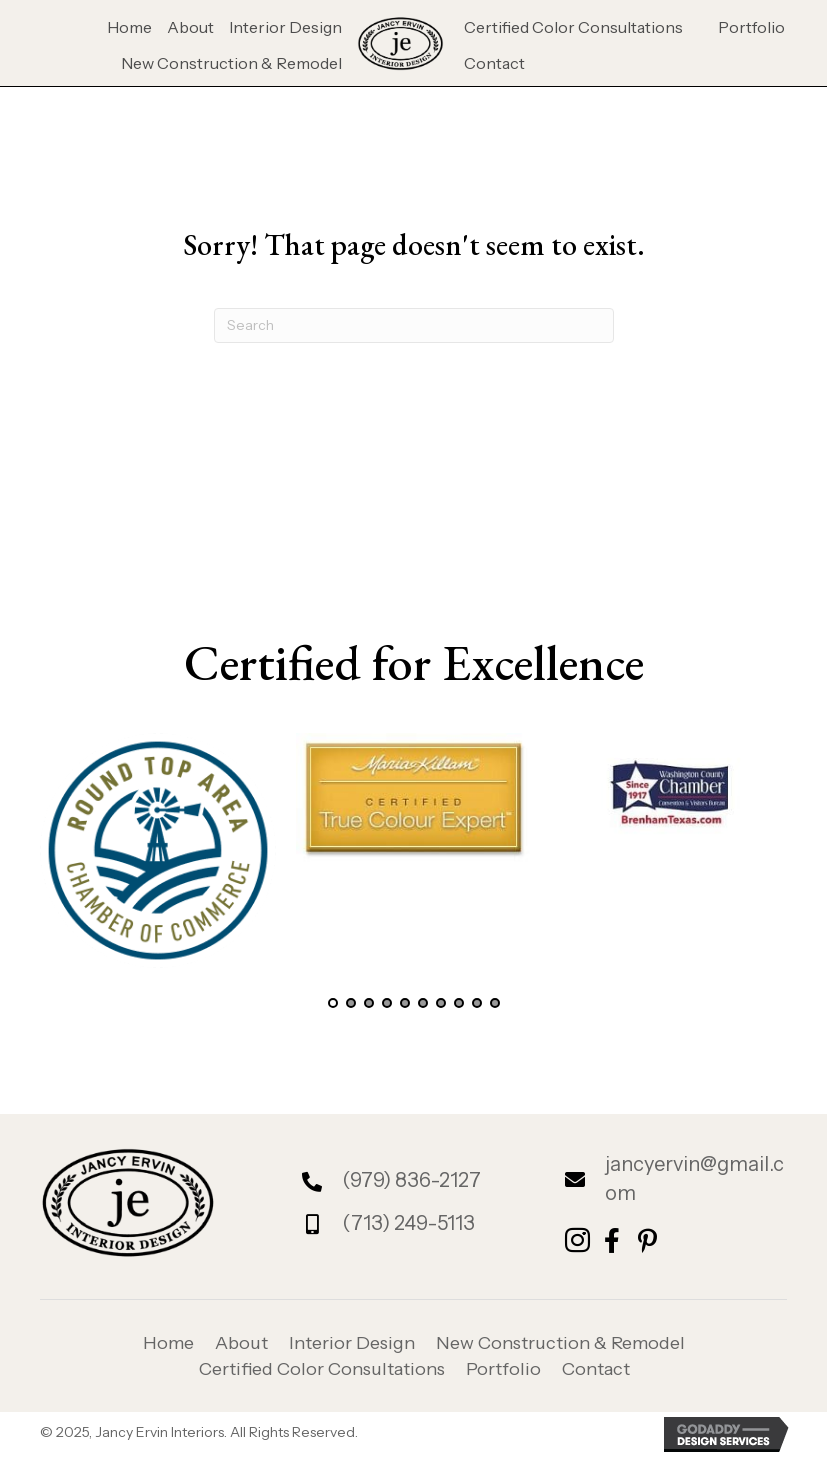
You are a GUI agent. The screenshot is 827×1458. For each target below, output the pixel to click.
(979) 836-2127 (411, 1180)
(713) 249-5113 (408, 1223)
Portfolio (503, 1369)
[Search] (414, 325)
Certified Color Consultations (322, 1369)
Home (168, 1343)
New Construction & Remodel (560, 1343)
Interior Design (352, 1343)
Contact (596, 1369)
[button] (333, 1003)
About (241, 1343)
